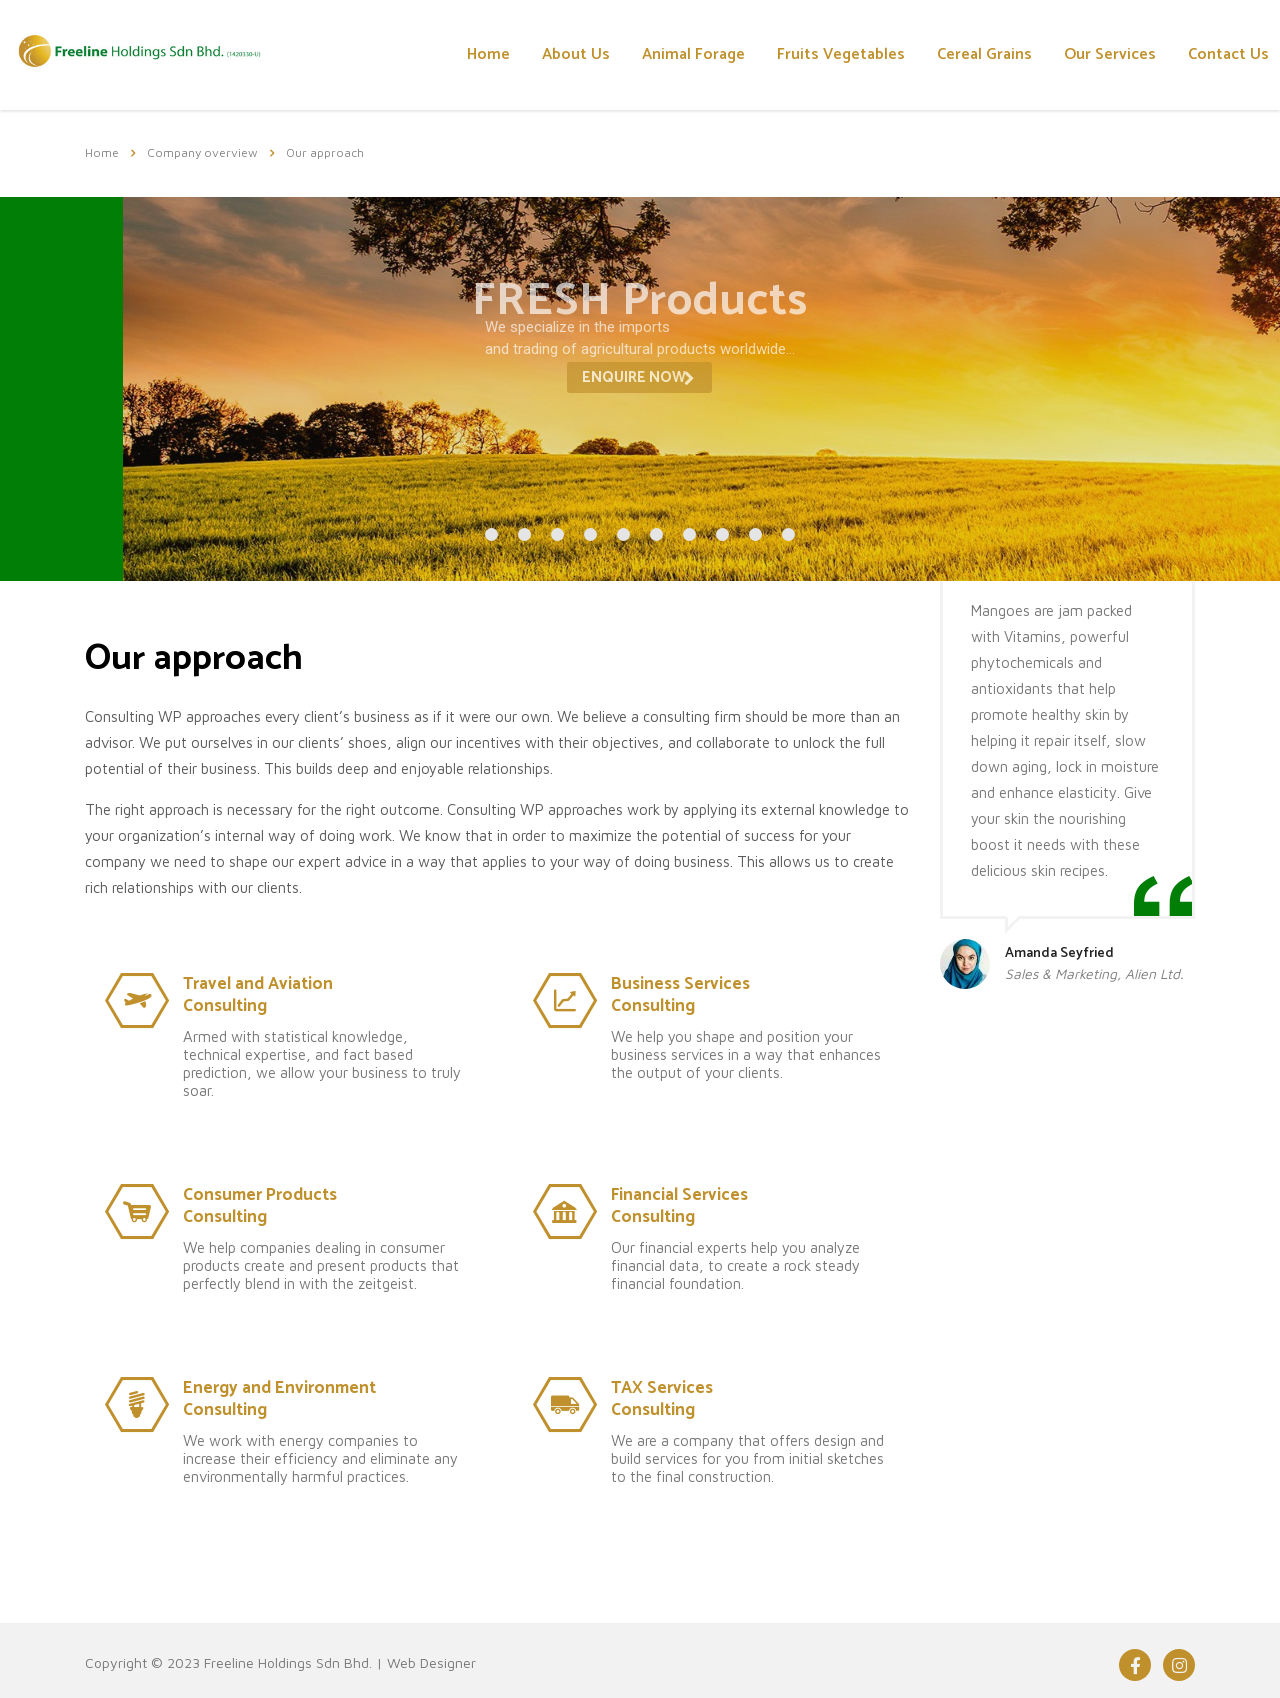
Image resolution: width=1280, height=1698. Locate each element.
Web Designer (431, 1662)
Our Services (1110, 54)
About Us (576, 54)
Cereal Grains (984, 54)
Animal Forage (693, 54)
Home (488, 54)
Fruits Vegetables (841, 54)
